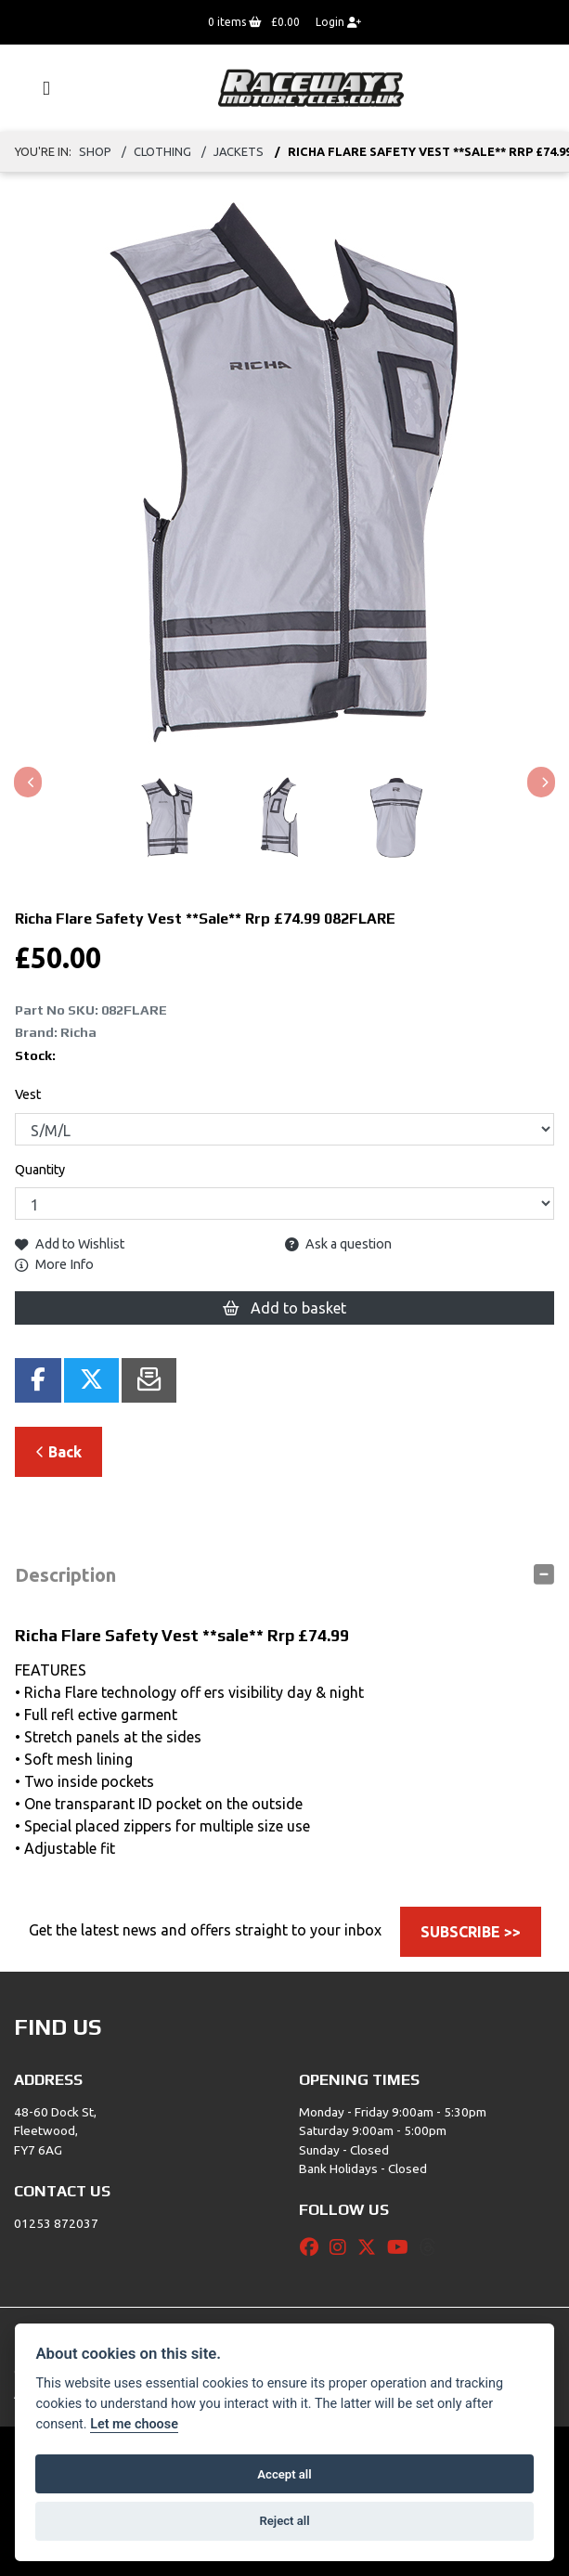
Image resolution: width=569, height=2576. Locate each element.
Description (65, 1575)
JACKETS (238, 151)
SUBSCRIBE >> (470, 1931)
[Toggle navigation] (38, 88)
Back (58, 1451)
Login (338, 22)
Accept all (284, 2474)
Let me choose (134, 2424)
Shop (95, 151)
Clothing (162, 151)
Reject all (284, 2521)
